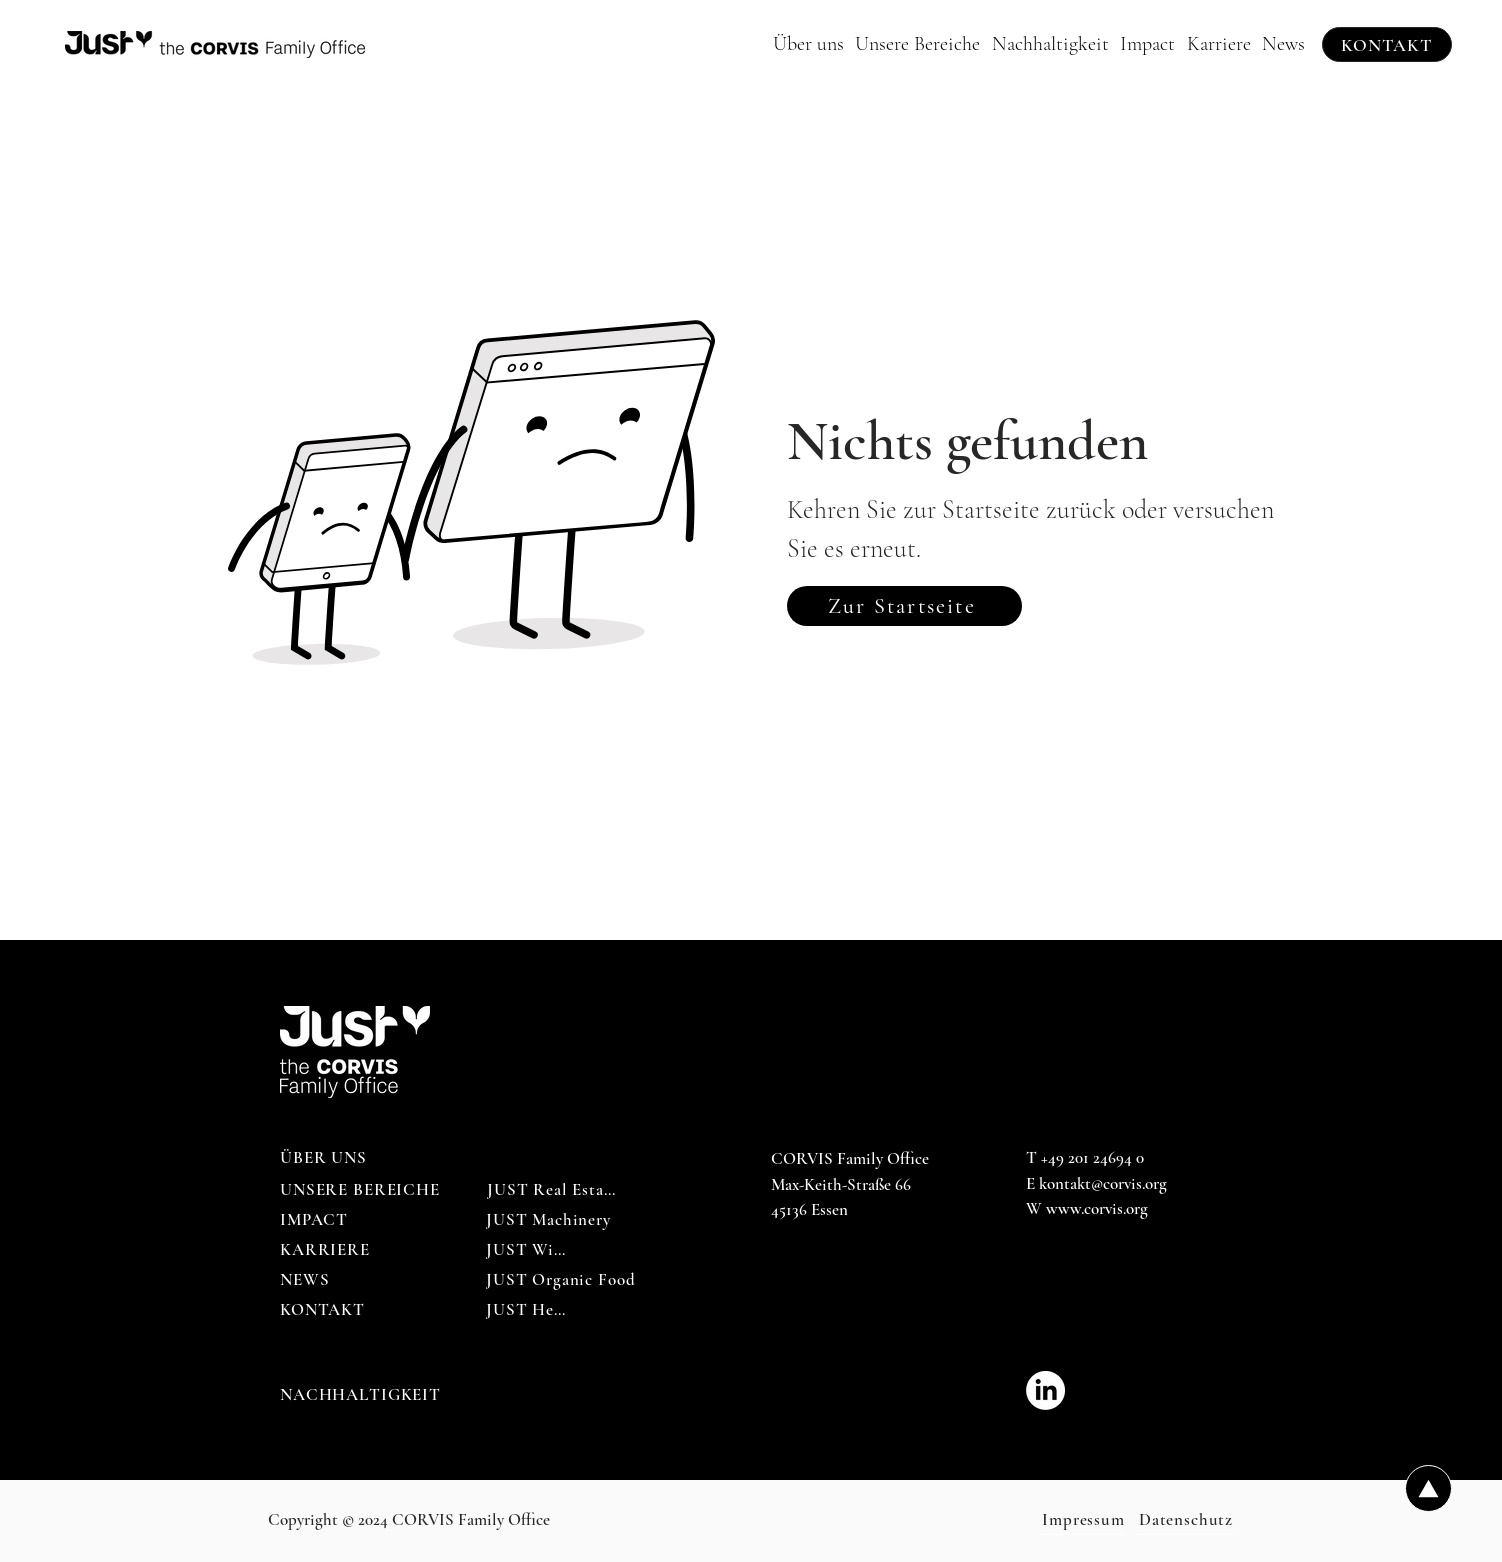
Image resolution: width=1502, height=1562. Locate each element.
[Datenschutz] (1186, 1520)
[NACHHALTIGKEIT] (362, 1395)
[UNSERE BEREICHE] (362, 1190)
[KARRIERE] (325, 1250)
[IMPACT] (315, 1220)
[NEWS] (306, 1280)
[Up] (1428, 1488)
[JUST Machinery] (548, 1220)
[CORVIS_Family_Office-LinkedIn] (1045, 1390)
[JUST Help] (527, 1310)
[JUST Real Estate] (552, 1190)
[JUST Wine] (528, 1250)
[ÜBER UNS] (325, 1158)
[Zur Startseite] (904, 606)
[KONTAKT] (1387, 44)
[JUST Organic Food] (561, 1280)
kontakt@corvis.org (1103, 1183)
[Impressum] (1083, 1520)
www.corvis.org (1097, 1208)
